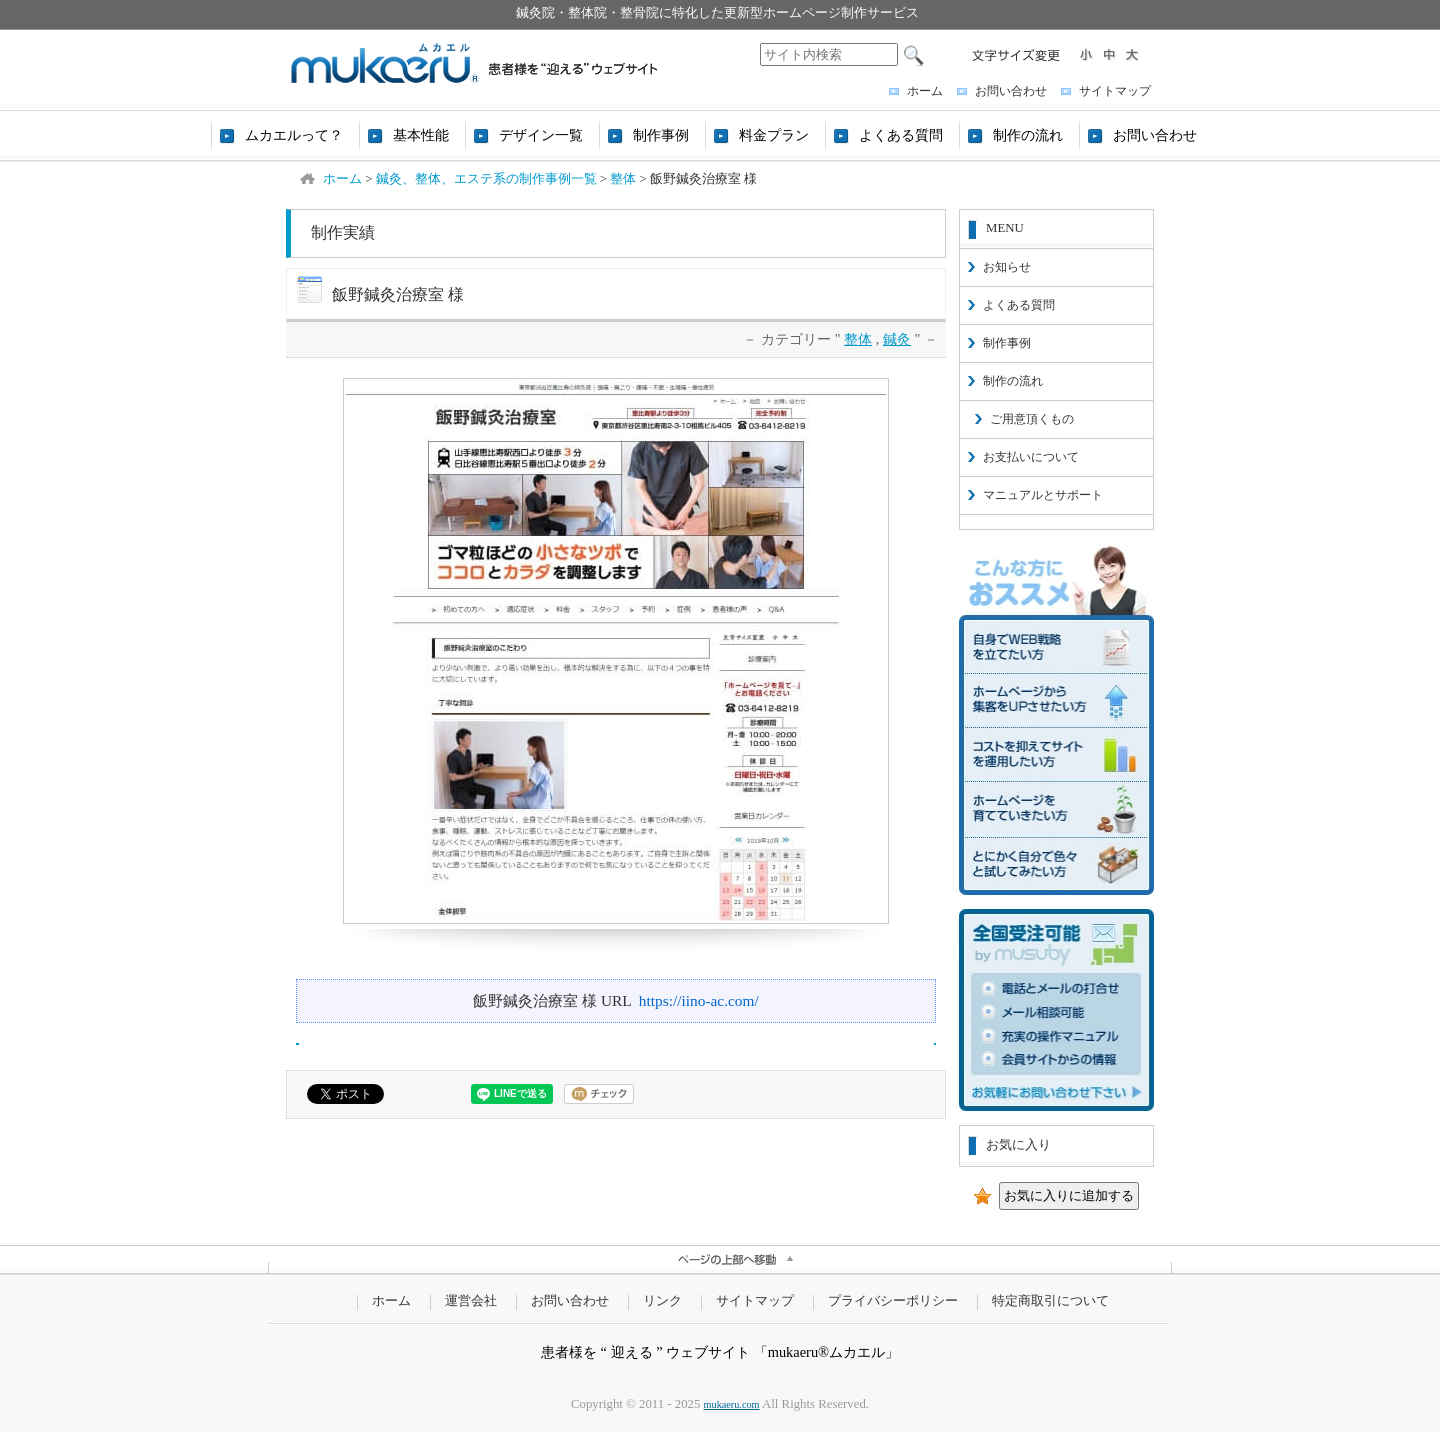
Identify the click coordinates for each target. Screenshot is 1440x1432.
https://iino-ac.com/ (699, 1000)
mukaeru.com (732, 1404)
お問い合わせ (1011, 91)
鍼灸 (897, 339)
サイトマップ (1115, 91)
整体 (858, 339)
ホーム (925, 91)
